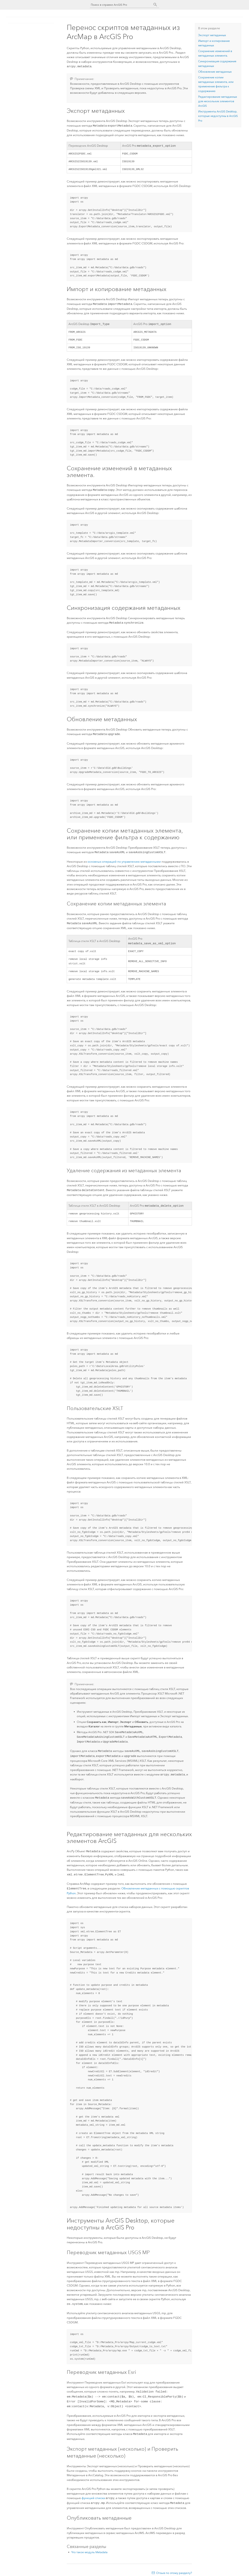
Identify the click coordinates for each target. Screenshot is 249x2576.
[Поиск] (155, 4)
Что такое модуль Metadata (89, 2548)
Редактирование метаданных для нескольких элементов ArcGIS (217, 101)
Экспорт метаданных (212, 35)
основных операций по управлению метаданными (124, 861)
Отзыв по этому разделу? (174, 2569)
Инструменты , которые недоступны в (218, 116)
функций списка (93, 2495)
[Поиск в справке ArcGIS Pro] (121, 5)
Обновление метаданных (215, 71)
